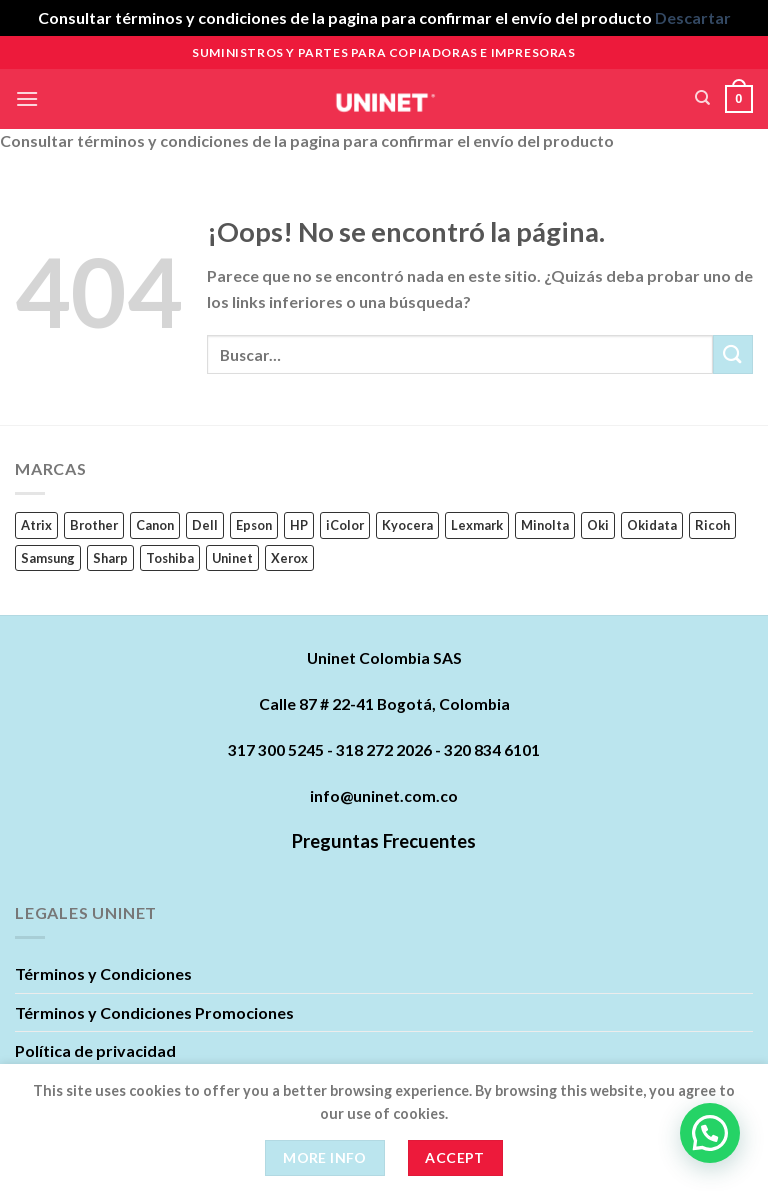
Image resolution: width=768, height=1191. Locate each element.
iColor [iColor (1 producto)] (345, 525)
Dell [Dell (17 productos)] (205, 525)
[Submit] (733, 354)
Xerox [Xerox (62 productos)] (289, 558)
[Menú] (27, 98)
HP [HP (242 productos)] (299, 525)
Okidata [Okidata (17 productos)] (652, 525)
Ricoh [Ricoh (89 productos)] (712, 525)
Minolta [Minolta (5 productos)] (545, 525)
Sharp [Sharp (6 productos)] (110, 558)
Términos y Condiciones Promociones (154, 1012)
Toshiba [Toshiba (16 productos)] (170, 558)
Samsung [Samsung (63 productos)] (48, 558)
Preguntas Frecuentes (384, 841)
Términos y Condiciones (103, 973)
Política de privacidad (95, 1050)
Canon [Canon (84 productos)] (155, 525)
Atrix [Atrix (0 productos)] (36, 525)
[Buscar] (702, 98)
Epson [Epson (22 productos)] (254, 525)
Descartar (693, 17)
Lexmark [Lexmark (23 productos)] (477, 525)
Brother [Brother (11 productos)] (94, 525)
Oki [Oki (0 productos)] (598, 525)
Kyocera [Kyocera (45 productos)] (407, 525)
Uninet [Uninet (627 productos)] (232, 558)
